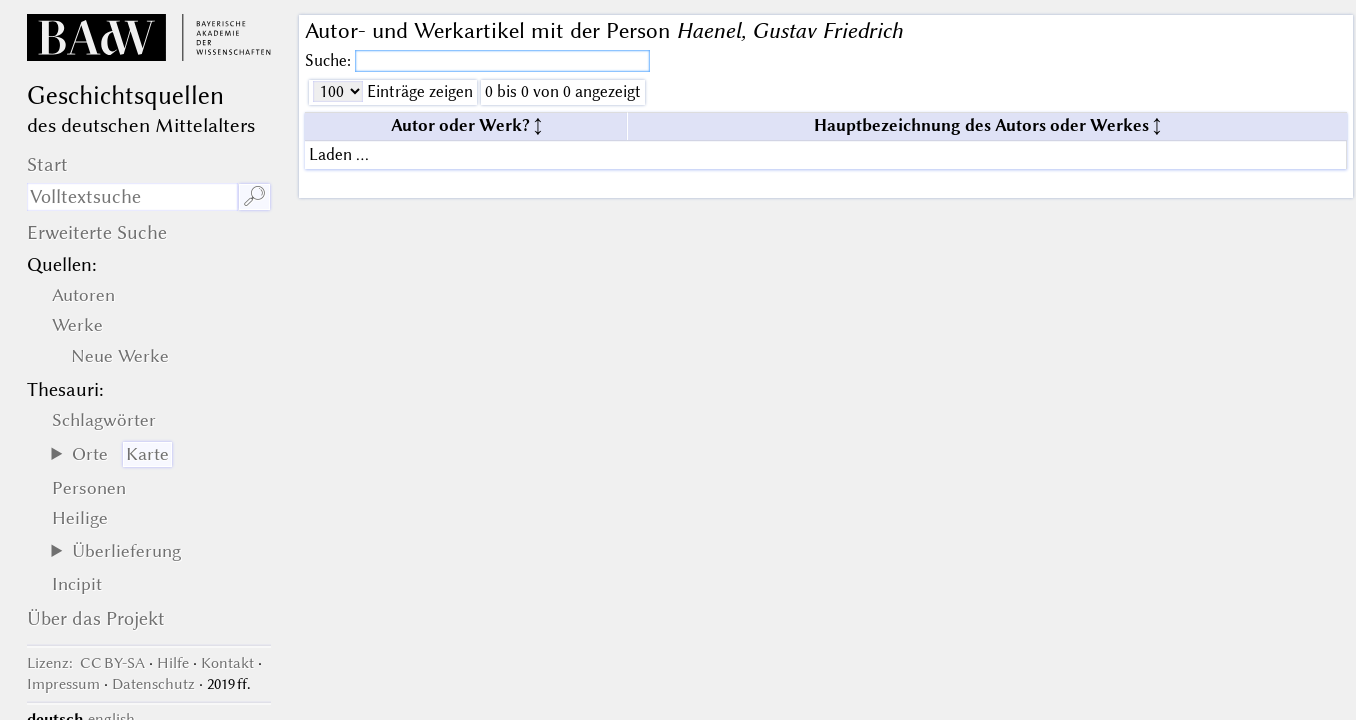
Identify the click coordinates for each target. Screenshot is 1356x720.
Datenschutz (153, 684)
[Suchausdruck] (132, 197)
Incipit (77, 584)
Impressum (63, 684)
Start (47, 164)
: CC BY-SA (86, 663)
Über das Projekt (96, 618)
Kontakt (227, 663)
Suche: (330, 60)
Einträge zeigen (418, 91)
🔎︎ (254, 196)
